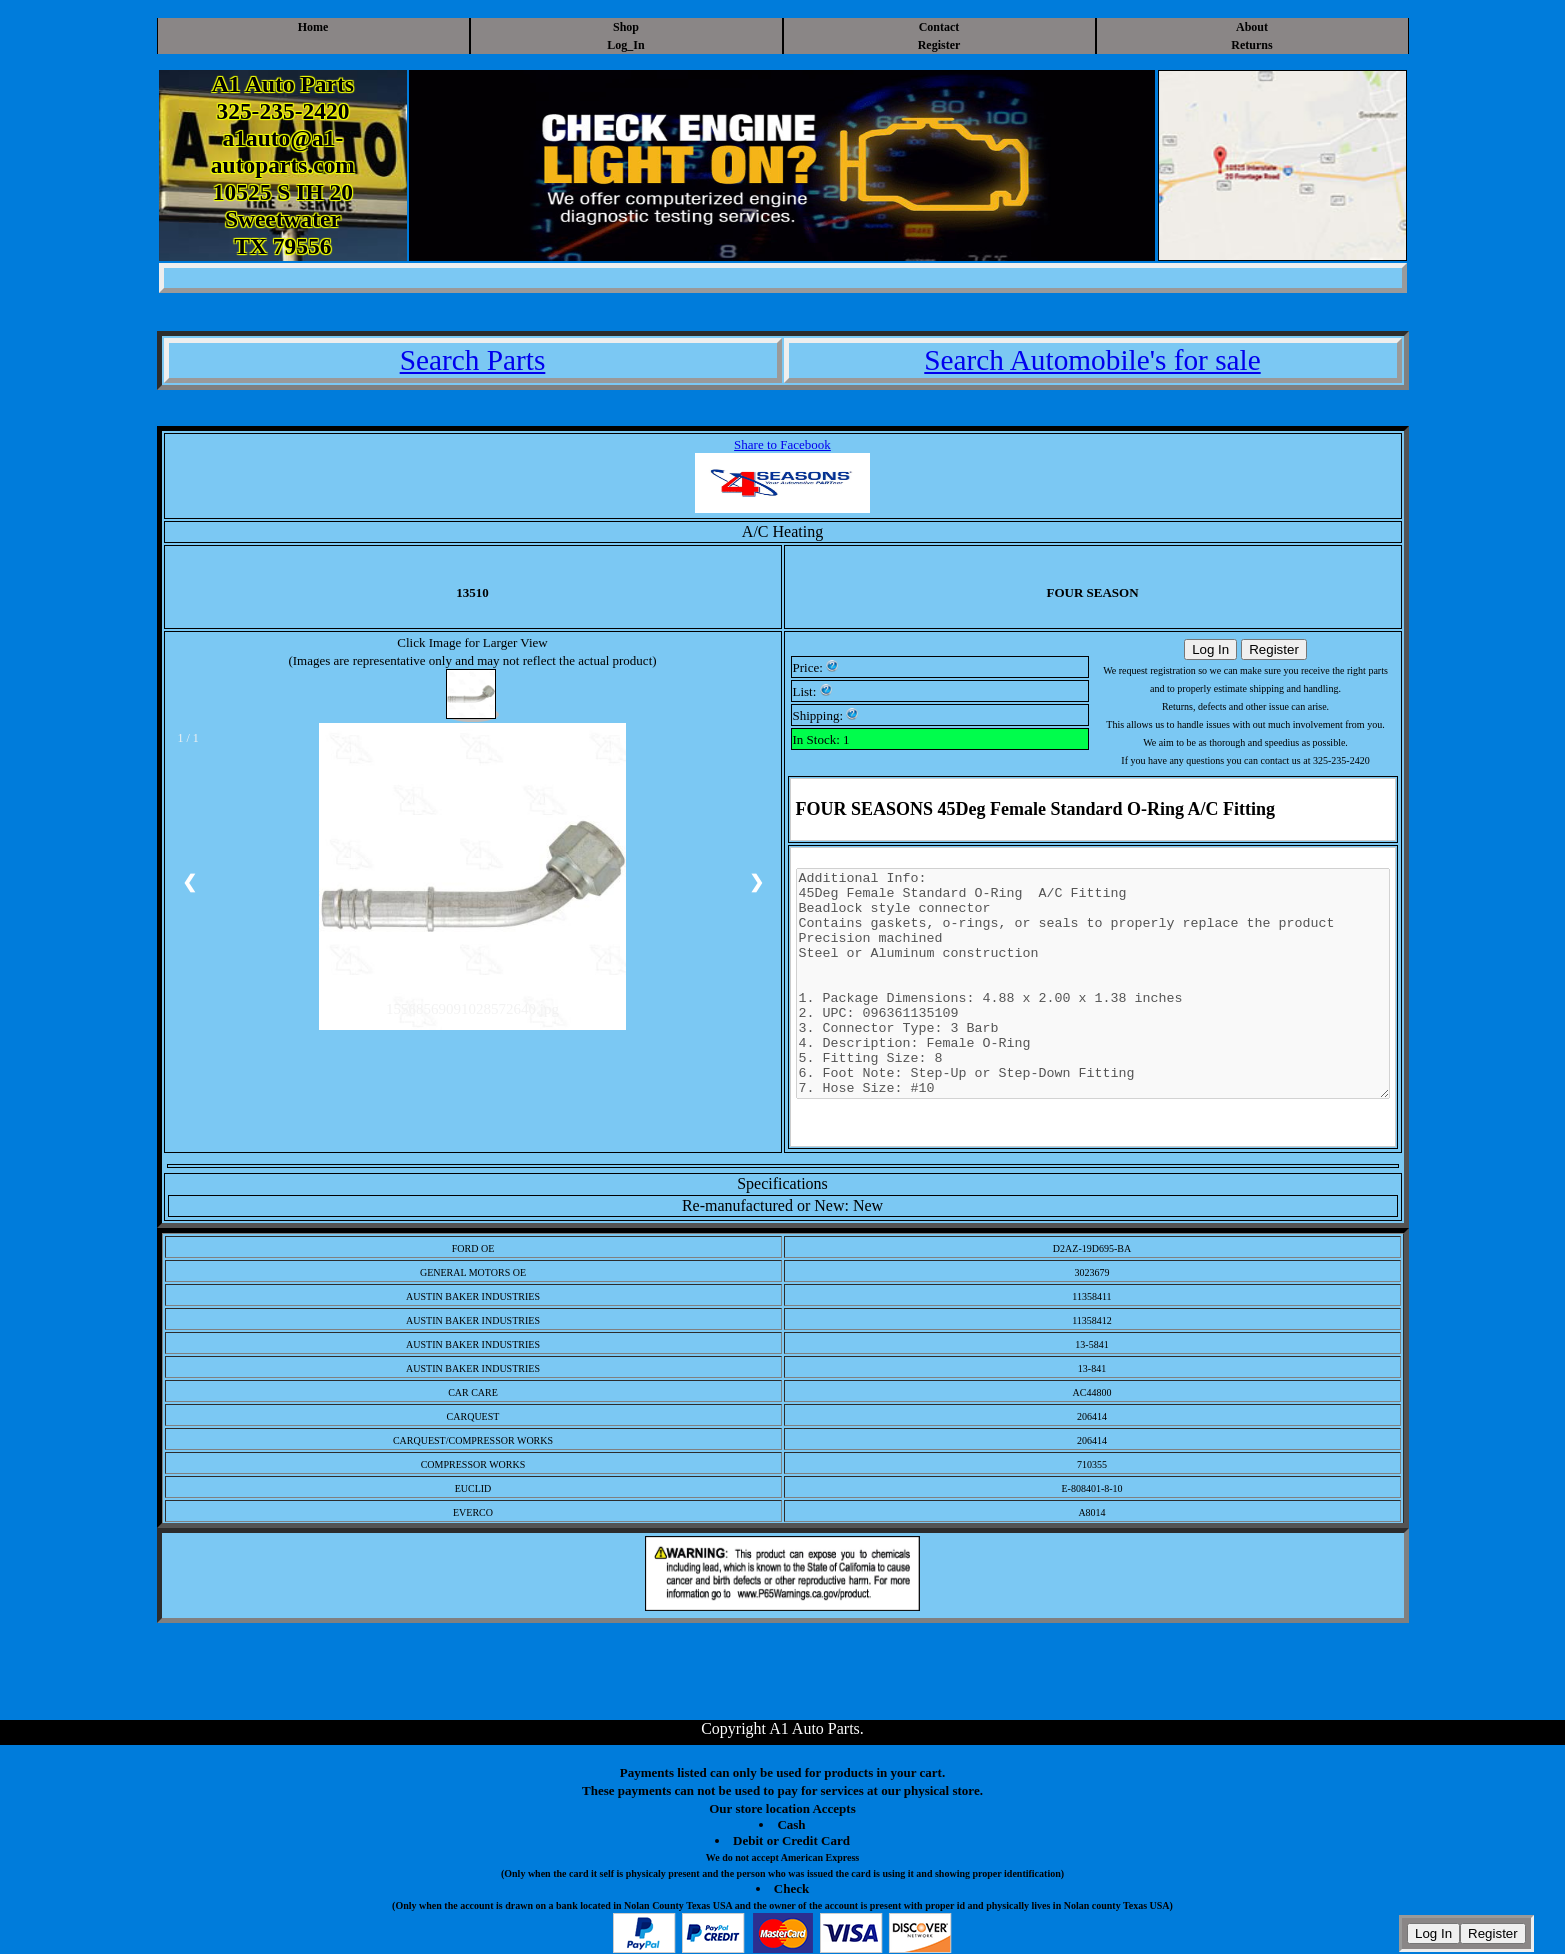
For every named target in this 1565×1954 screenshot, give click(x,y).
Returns (1251, 45)
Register (939, 45)
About (1252, 27)
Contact (939, 27)
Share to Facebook (782, 444)
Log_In (625, 45)
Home (313, 27)
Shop (626, 27)
